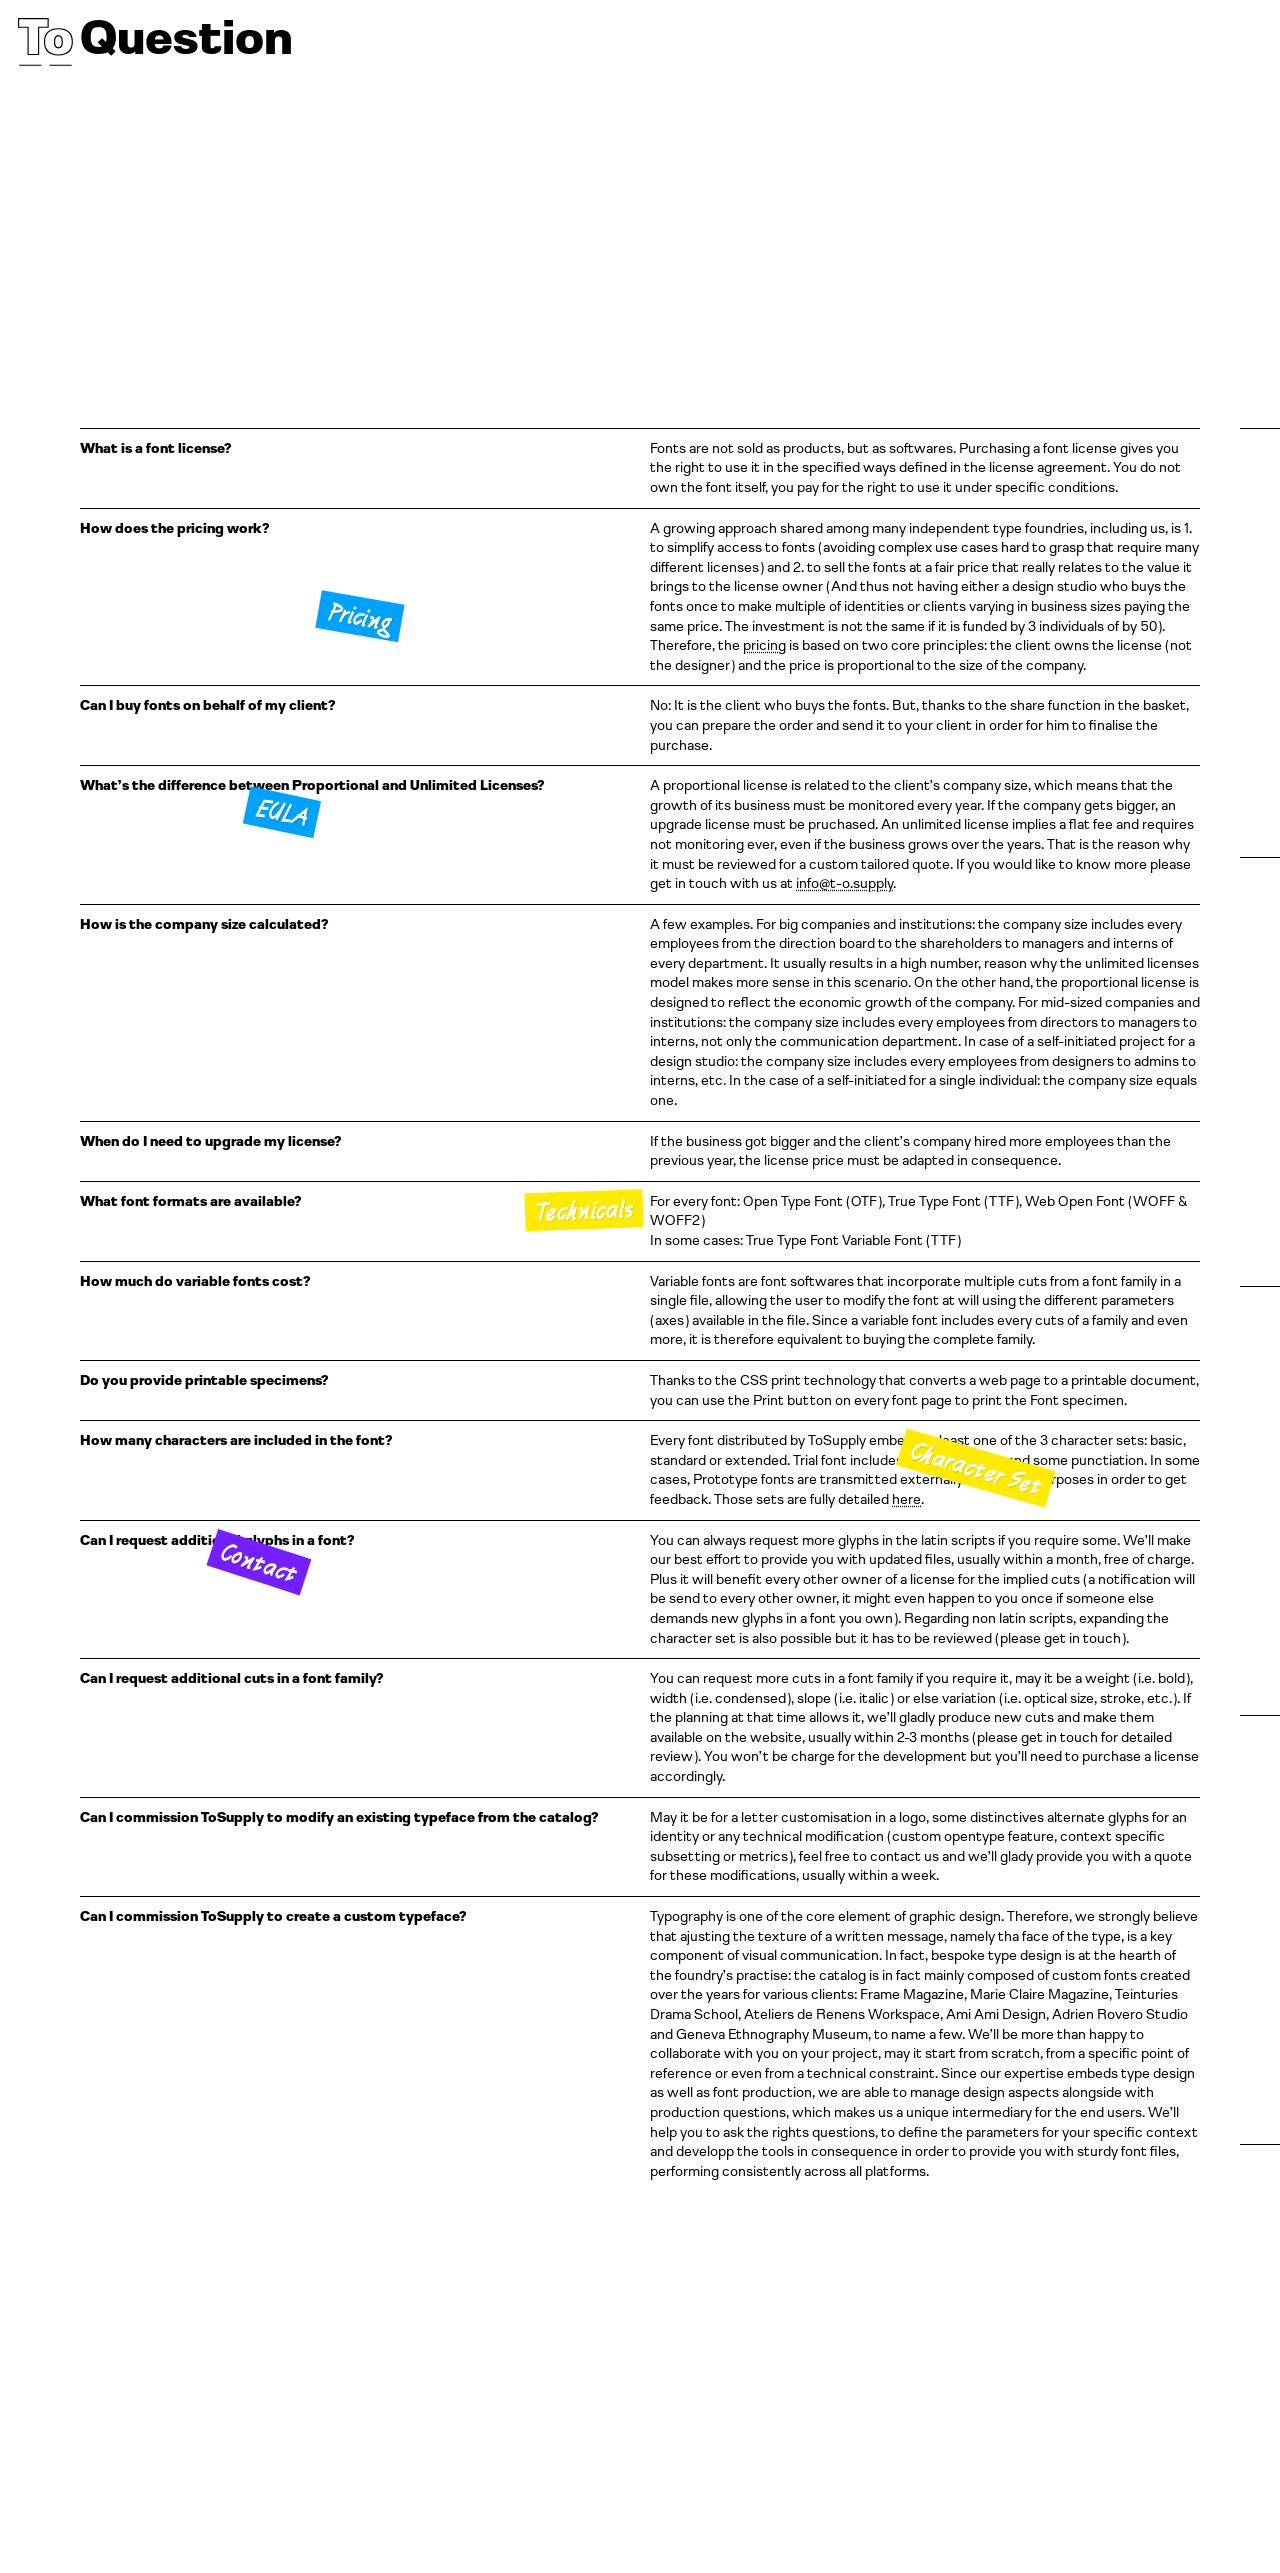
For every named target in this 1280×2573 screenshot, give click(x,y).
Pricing (359, 617)
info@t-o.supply (844, 883)
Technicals (583, 1210)
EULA (282, 811)
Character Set (975, 1468)
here (906, 1499)
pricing (764, 645)
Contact (259, 1561)
